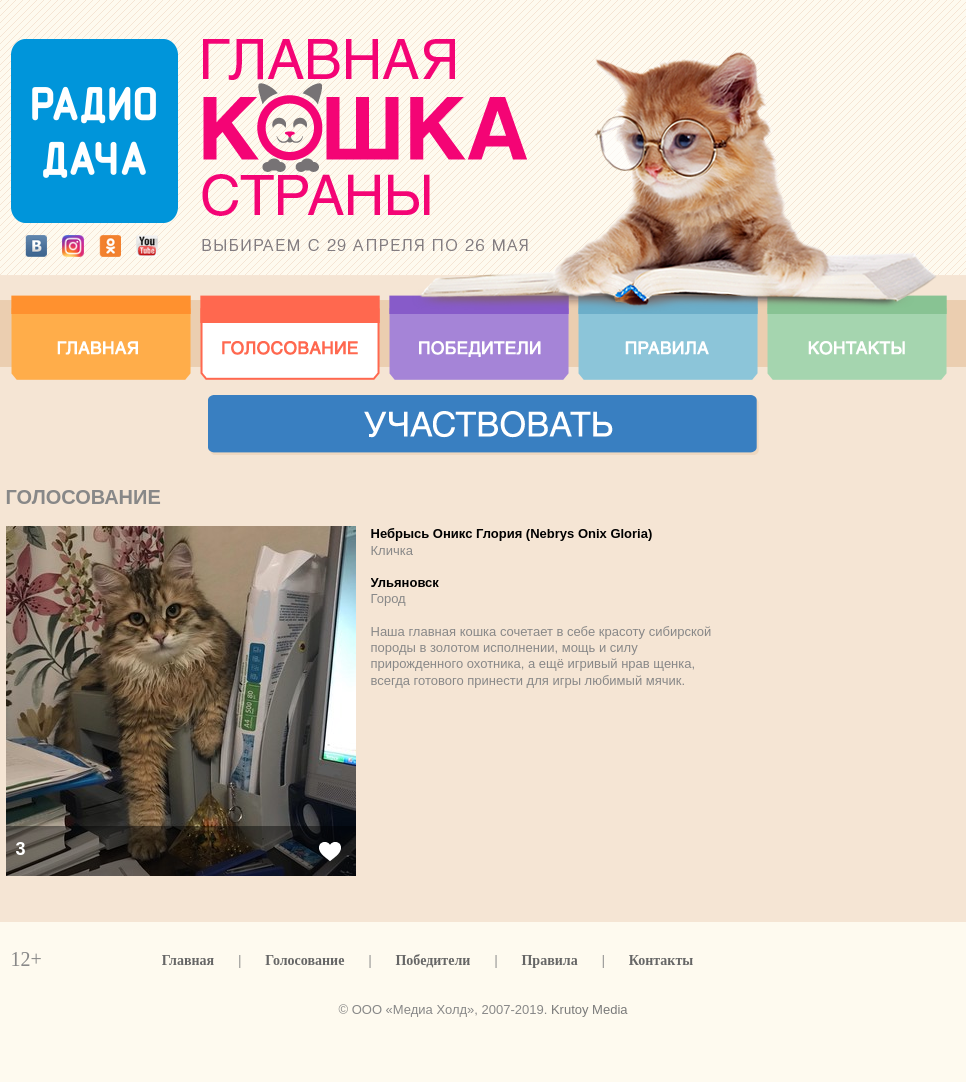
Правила (549, 960)
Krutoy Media (589, 1009)
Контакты (661, 960)
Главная (188, 960)
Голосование (304, 960)
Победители (432, 960)
